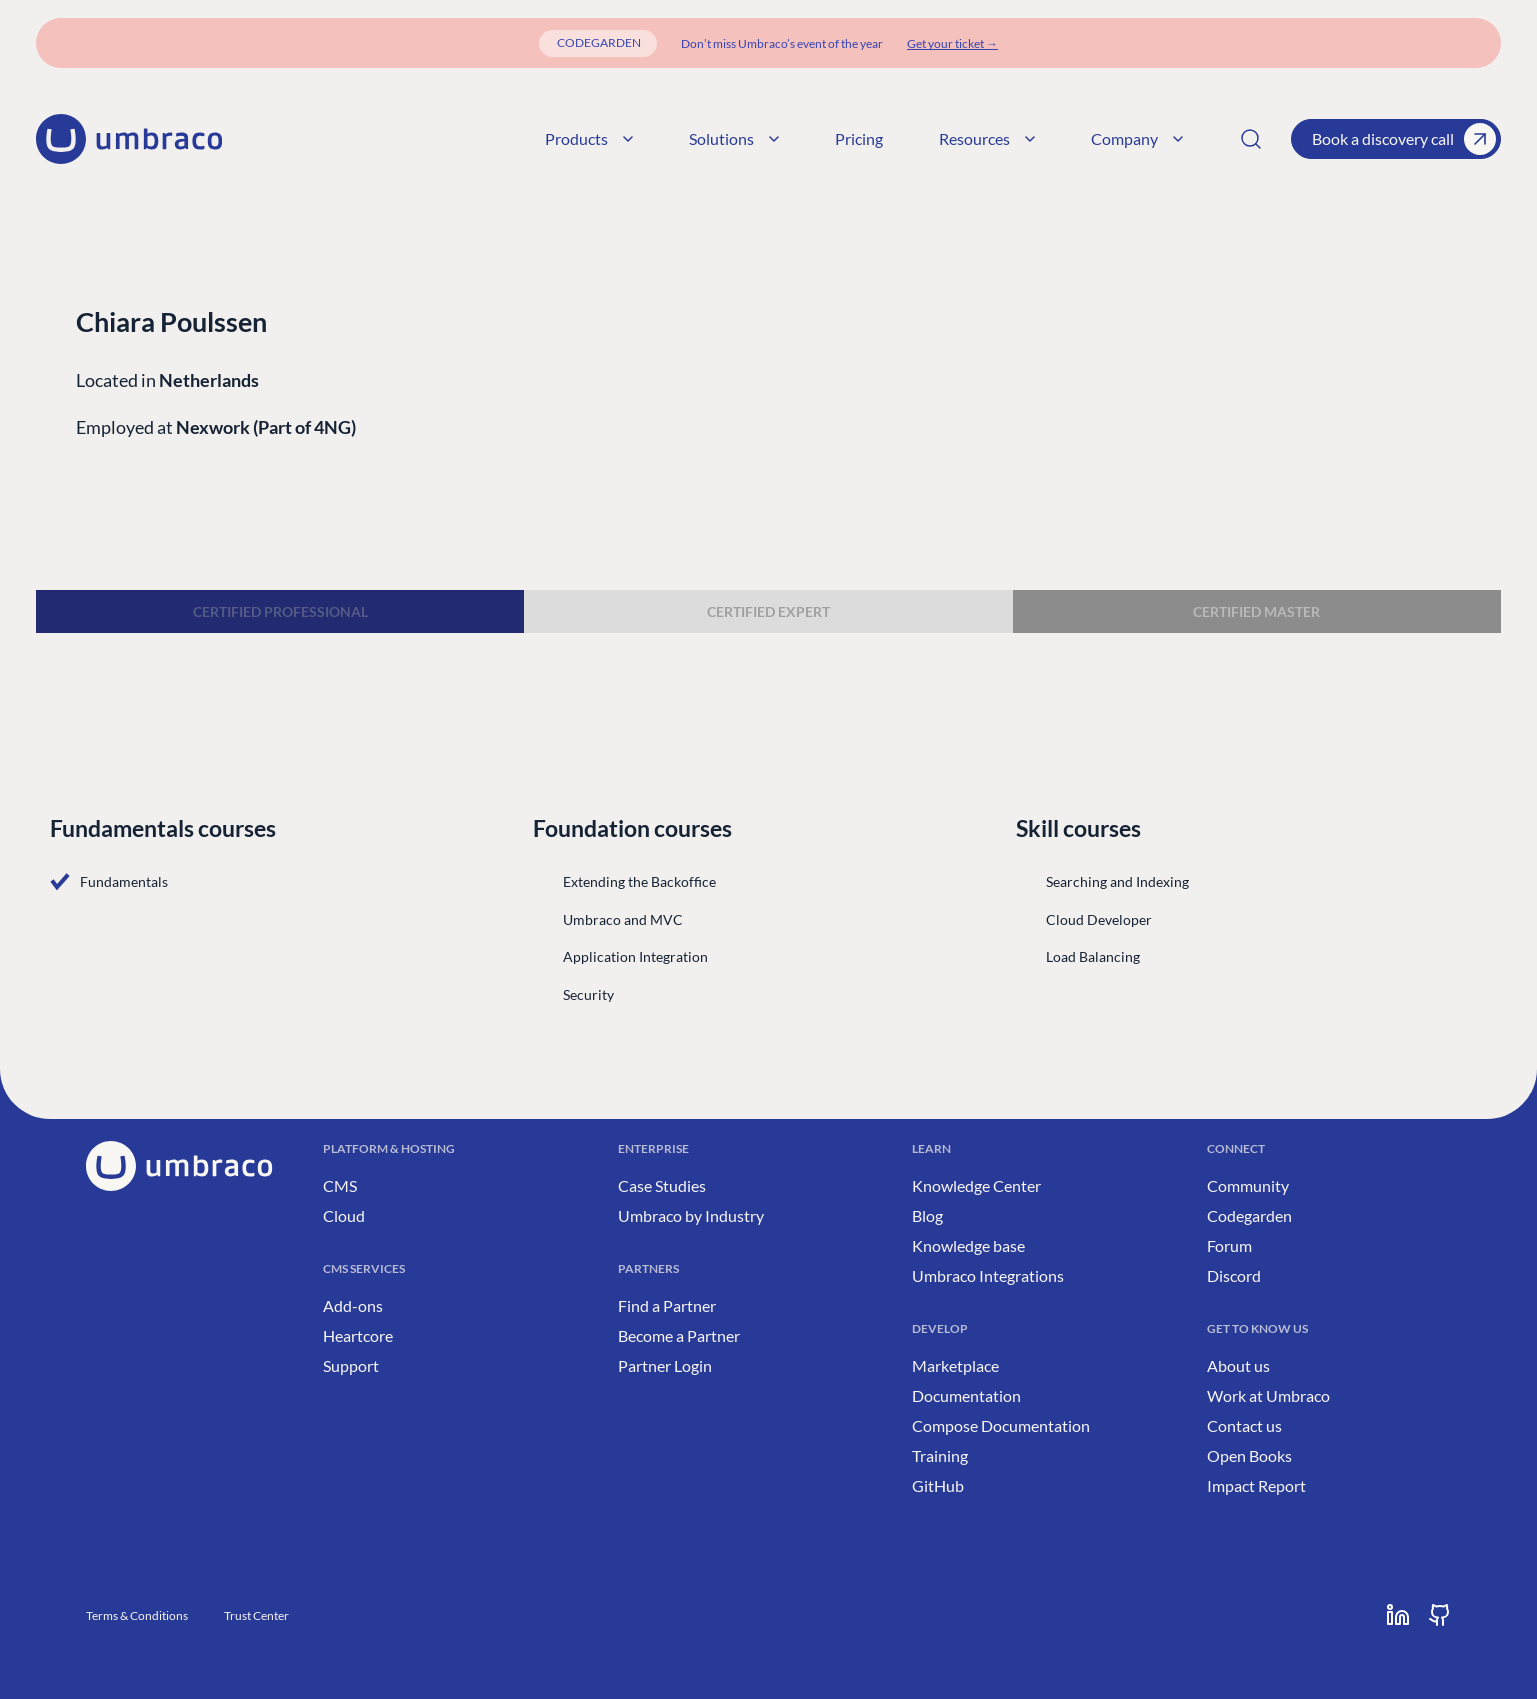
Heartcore (358, 1335)
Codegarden (1249, 1215)
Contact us (1244, 1425)
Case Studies (662, 1185)
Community (1248, 1185)
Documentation (966, 1395)
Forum (1229, 1245)
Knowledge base (968, 1245)
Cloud (344, 1215)
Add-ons (353, 1305)
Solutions (734, 138)
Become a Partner (679, 1335)
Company (1137, 138)
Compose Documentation (1001, 1425)
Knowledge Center (976, 1185)
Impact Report (1256, 1485)
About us (1238, 1365)
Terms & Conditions (137, 1615)
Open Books (1249, 1455)
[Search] (1251, 139)
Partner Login (665, 1365)
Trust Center (256, 1615)
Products (589, 138)
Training (940, 1455)
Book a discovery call (1404, 139)
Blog (927, 1215)
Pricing (859, 138)
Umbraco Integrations (988, 1275)
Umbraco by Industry (691, 1215)
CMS (340, 1185)
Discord (1234, 1275)
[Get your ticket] (952, 43)
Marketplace (955, 1365)
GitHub (938, 1485)
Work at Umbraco (1268, 1395)
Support (351, 1365)
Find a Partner (667, 1305)
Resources (987, 138)
